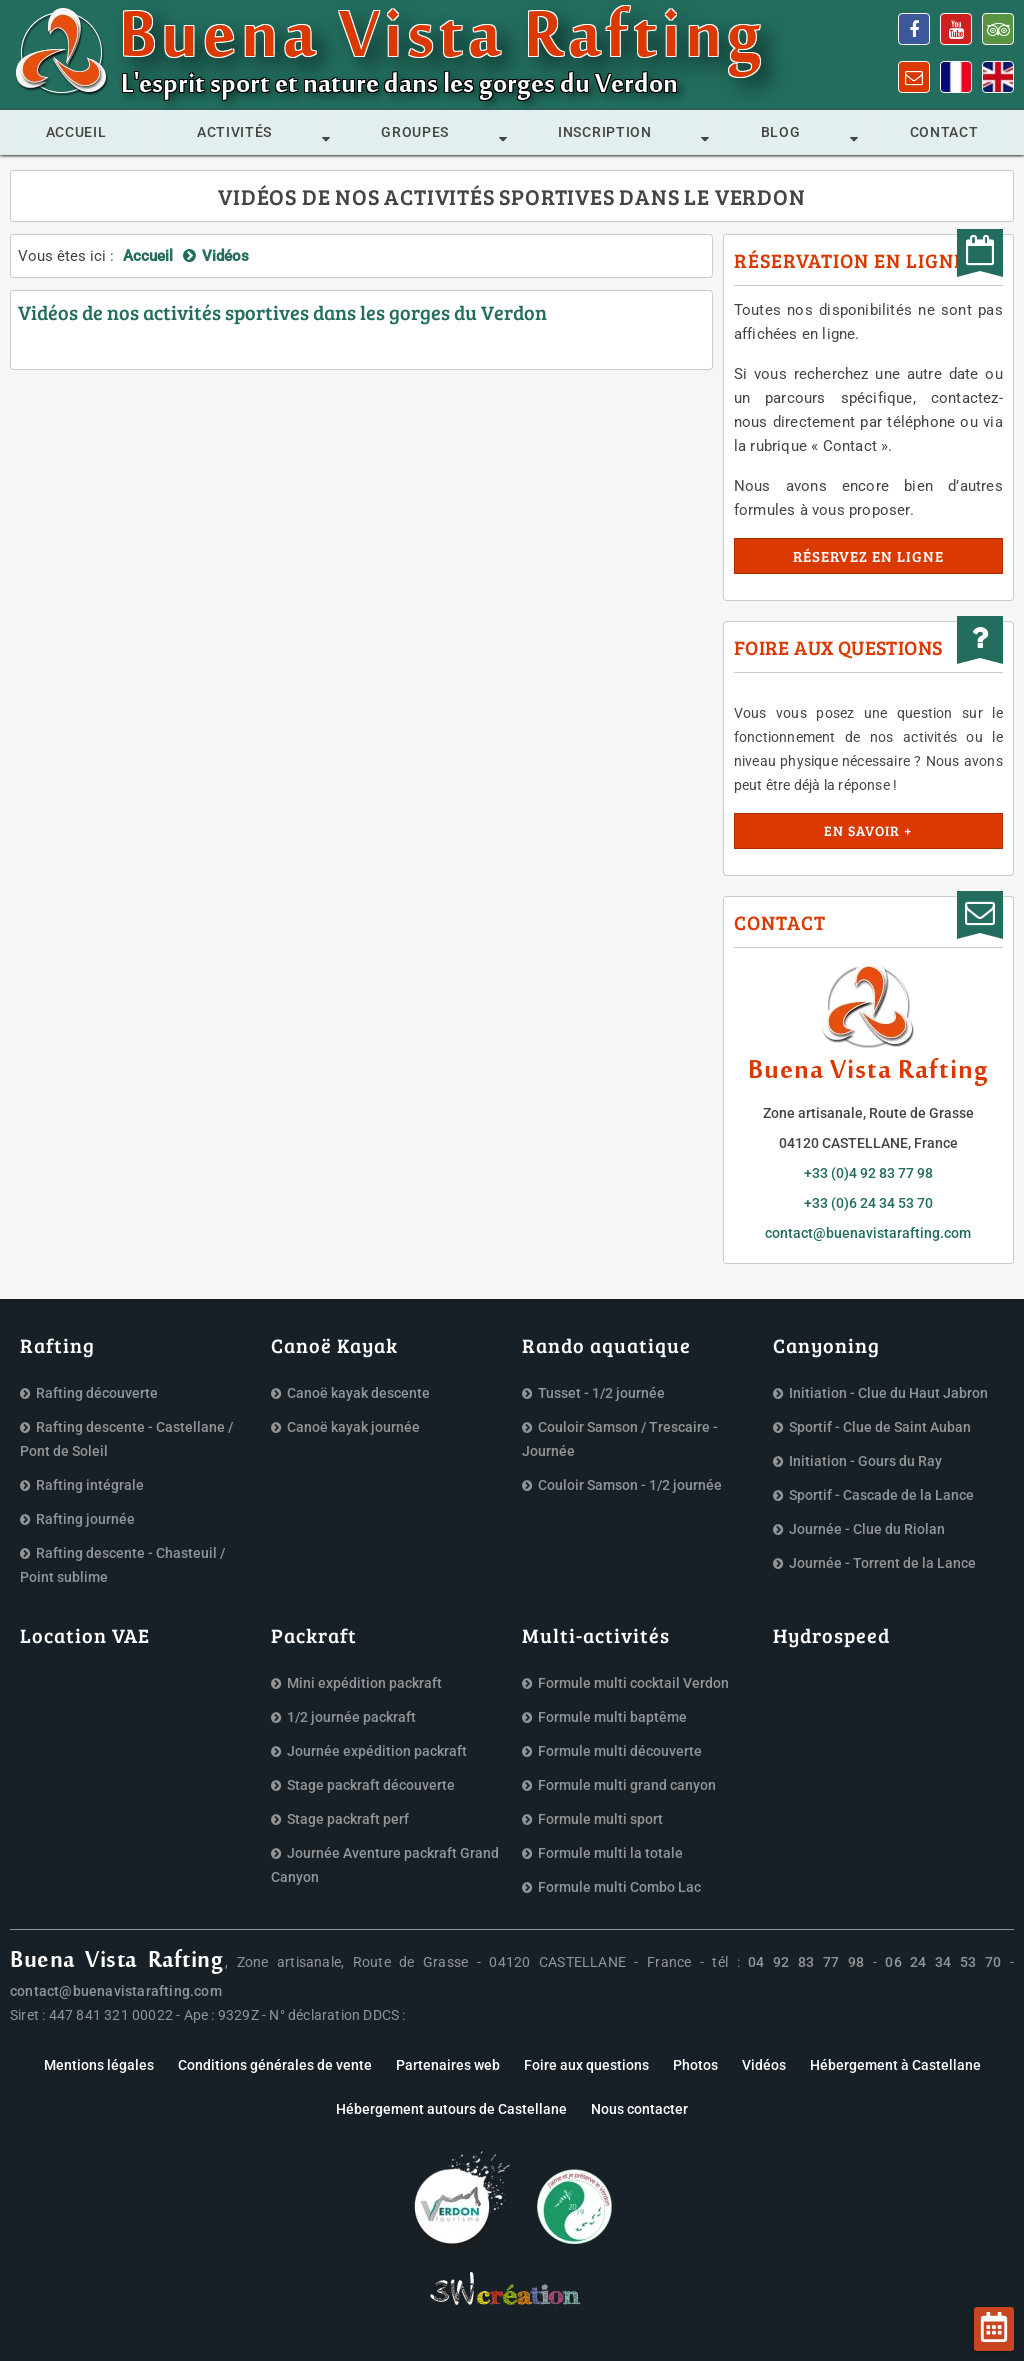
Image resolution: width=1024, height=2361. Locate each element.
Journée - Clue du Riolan (867, 1529)
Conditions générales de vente (275, 2065)
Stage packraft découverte (371, 1785)
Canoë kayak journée (353, 1427)
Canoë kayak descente (358, 1393)
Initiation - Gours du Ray (865, 1461)
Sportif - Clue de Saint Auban (880, 1427)
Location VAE (85, 1635)
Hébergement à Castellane (895, 2065)
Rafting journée (85, 1519)
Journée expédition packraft (377, 1751)
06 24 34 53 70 (943, 1962)
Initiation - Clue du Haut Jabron (888, 1393)
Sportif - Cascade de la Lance (881, 1495)
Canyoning (826, 1345)
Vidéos (764, 2065)
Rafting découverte (97, 1393)
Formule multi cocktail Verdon (633, 1683)
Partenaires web (448, 2065)
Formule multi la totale (610, 1853)
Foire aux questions (586, 2065)
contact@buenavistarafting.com (868, 1233)
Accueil (76, 132)
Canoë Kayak (334, 1345)
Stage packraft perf (348, 1819)
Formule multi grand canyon (627, 1785)
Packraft (314, 1635)
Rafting (57, 1345)
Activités (234, 132)
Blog (781, 132)
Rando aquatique (606, 1345)
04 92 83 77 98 (806, 1962)
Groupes (415, 132)
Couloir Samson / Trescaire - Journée (620, 1439)
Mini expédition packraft (364, 1683)
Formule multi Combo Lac (619, 1887)
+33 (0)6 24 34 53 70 (868, 1203)
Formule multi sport (600, 1819)
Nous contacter (639, 2109)
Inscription (605, 132)
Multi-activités (596, 1635)
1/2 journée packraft (351, 1717)
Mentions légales (99, 2065)
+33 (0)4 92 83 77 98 (868, 1173)
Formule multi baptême (612, 1717)
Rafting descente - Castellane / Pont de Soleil (126, 1439)
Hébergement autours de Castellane (451, 2109)
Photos (695, 2065)
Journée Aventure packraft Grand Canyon (385, 1865)
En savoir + (868, 830)
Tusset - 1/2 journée (601, 1393)
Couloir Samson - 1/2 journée (630, 1485)
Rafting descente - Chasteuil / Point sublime (122, 1565)
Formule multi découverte (620, 1751)
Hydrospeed (831, 1635)
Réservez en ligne (868, 556)
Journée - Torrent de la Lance (882, 1563)
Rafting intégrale (90, 1485)
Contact (944, 132)
